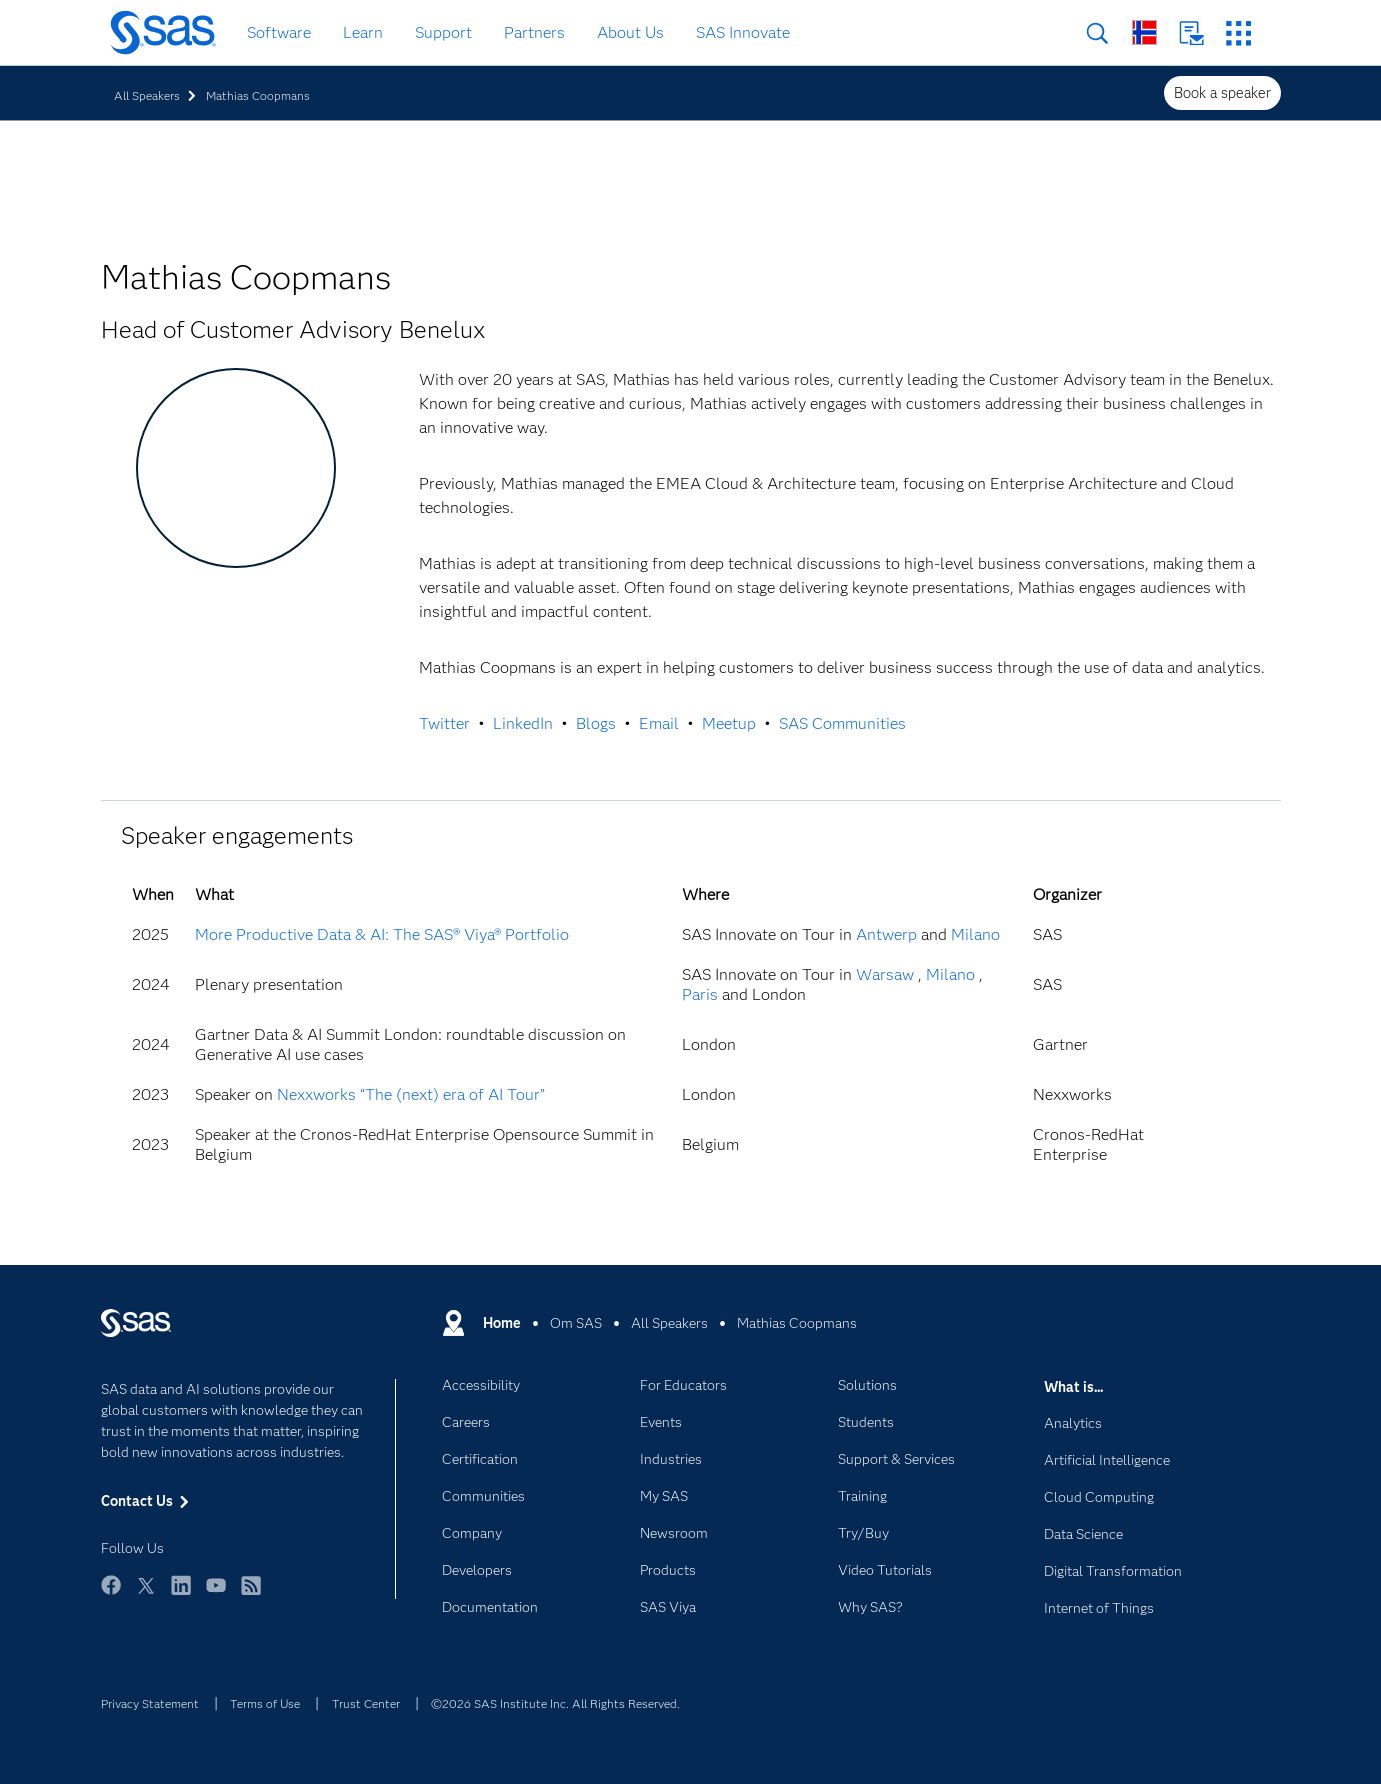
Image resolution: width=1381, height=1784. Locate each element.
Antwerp (886, 934)
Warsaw (885, 974)
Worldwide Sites (1144, 32)
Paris (700, 994)
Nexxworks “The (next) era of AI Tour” (411, 1094)
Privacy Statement (150, 1703)
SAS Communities (842, 723)
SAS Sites (1238, 33)
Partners (534, 32)
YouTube (216, 1594)
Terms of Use (265, 1703)
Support (443, 32)
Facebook (111, 1594)
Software (279, 32)
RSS (251, 1594)
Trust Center (366, 1703)
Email (659, 723)
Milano (975, 934)
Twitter (444, 723)
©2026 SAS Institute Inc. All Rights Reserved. (555, 1703)
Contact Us (1191, 33)
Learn (363, 32)
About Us (630, 32)
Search (1097, 33)
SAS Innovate (743, 32)
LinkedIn (523, 723)
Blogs (596, 723)
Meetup (729, 723)
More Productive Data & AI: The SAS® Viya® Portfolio (382, 934)
